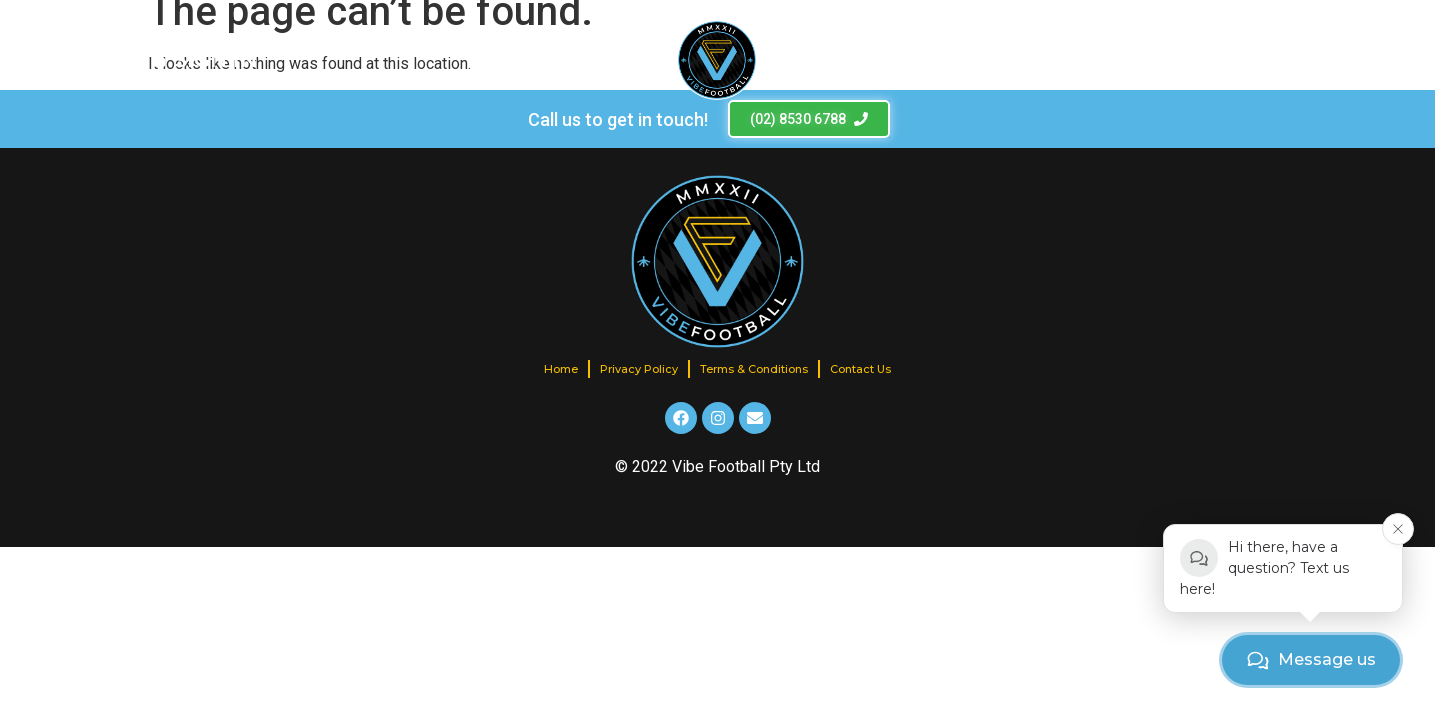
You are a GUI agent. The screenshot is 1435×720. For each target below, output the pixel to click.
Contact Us (860, 369)
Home (561, 369)
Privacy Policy (639, 369)
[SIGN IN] (205, 60)
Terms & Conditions (754, 369)
